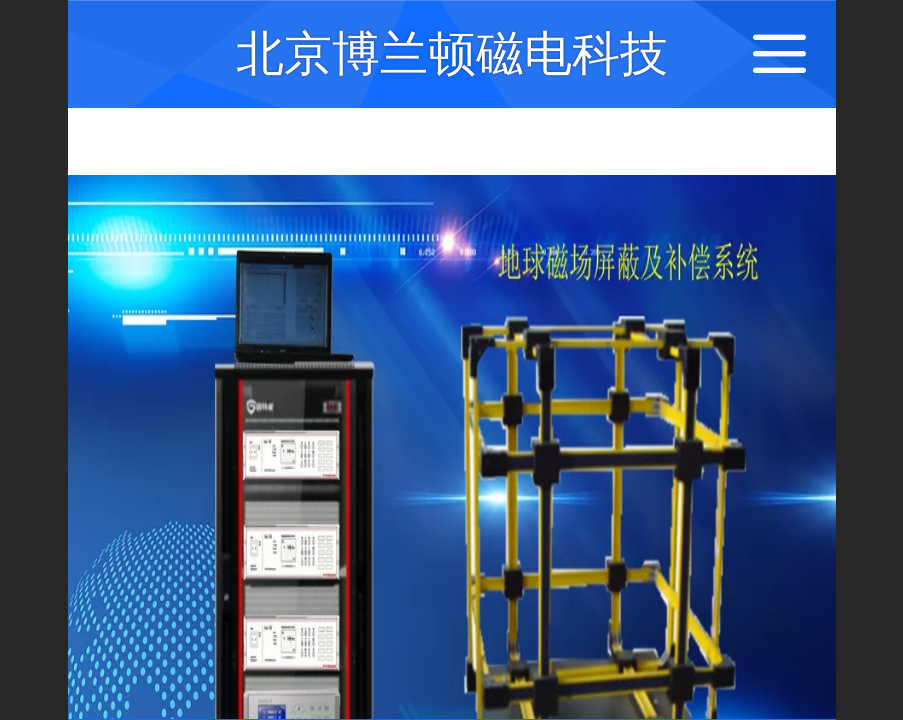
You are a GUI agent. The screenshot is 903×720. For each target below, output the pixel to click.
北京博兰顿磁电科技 (452, 53)
